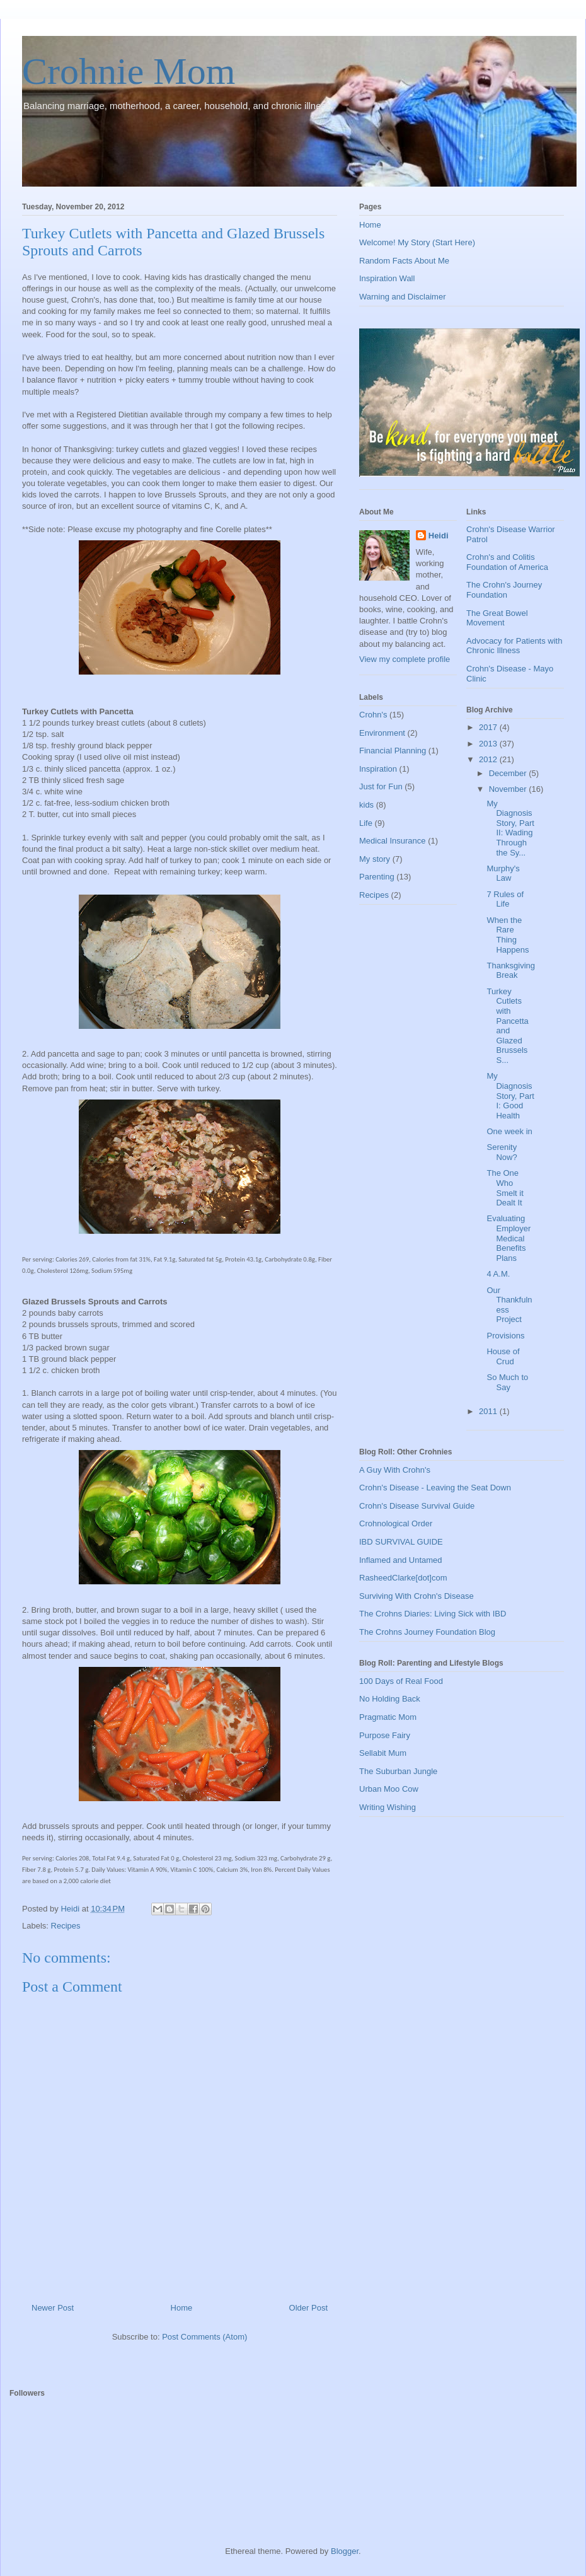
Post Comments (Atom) (204, 2336)
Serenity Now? (501, 1152)
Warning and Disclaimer (402, 296)
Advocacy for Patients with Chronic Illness (514, 646)
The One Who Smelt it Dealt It (504, 1187)
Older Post (308, 2307)
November (509, 789)
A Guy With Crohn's (394, 1470)
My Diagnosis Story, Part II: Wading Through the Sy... (510, 828)
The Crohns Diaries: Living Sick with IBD (432, 1613)
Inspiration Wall (387, 278)
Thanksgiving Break (510, 970)
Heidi (438, 535)
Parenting (376, 876)
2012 (489, 759)
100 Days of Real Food (401, 1681)
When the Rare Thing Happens (507, 934)
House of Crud (502, 1356)
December (509, 773)
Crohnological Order (395, 1523)
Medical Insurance (392, 840)
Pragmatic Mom (388, 1717)
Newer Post (53, 2307)
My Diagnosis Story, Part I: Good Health (510, 1095)
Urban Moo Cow (388, 1789)
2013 (489, 743)
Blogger (345, 2551)
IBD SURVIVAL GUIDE (401, 1541)
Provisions (505, 1335)
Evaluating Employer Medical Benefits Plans (508, 1238)
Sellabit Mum (382, 1753)
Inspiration (378, 769)
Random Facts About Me (404, 260)
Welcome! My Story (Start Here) (417, 242)
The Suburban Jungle (398, 1771)
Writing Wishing (387, 1807)
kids (366, 804)
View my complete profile (404, 659)
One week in (509, 1131)
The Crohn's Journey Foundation (504, 590)
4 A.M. (498, 1274)
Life (365, 823)
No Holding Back (389, 1698)
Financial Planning (392, 750)
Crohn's (373, 714)
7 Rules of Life (505, 899)
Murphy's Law (502, 873)
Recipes (66, 1925)
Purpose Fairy (384, 1735)
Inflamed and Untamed (400, 1560)
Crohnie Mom (128, 71)
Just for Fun (381, 786)
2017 (489, 727)
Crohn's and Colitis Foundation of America (507, 562)
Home (182, 2307)
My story (374, 859)
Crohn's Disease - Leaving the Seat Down (435, 1487)
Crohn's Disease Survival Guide (416, 1506)
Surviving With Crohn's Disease (416, 1596)
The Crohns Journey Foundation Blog (427, 1632)
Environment (382, 733)
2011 (489, 1411)
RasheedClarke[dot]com (403, 1577)
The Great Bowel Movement (497, 618)
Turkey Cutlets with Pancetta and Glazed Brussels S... (507, 1026)
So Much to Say (507, 1382)
